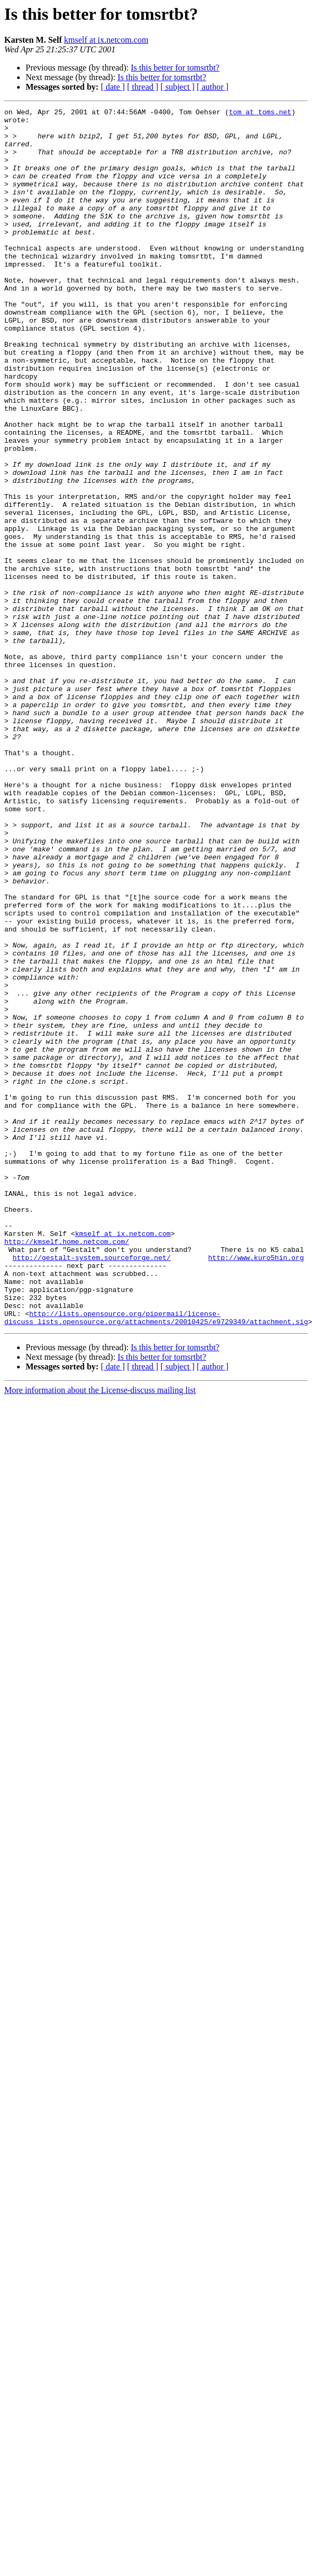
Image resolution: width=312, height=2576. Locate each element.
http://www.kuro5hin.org (255, 1488)
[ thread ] (142, 86)
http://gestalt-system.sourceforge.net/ (92, 1488)
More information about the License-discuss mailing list (100, 1633)
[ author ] (213, 86)
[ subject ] (178, 86)
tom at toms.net (260, 113)
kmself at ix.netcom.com (106, 39)
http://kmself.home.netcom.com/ (66, 1469)
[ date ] (113, 86)
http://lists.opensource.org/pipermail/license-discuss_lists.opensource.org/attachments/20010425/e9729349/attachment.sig (156, 1560)
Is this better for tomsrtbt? (175, 67)
